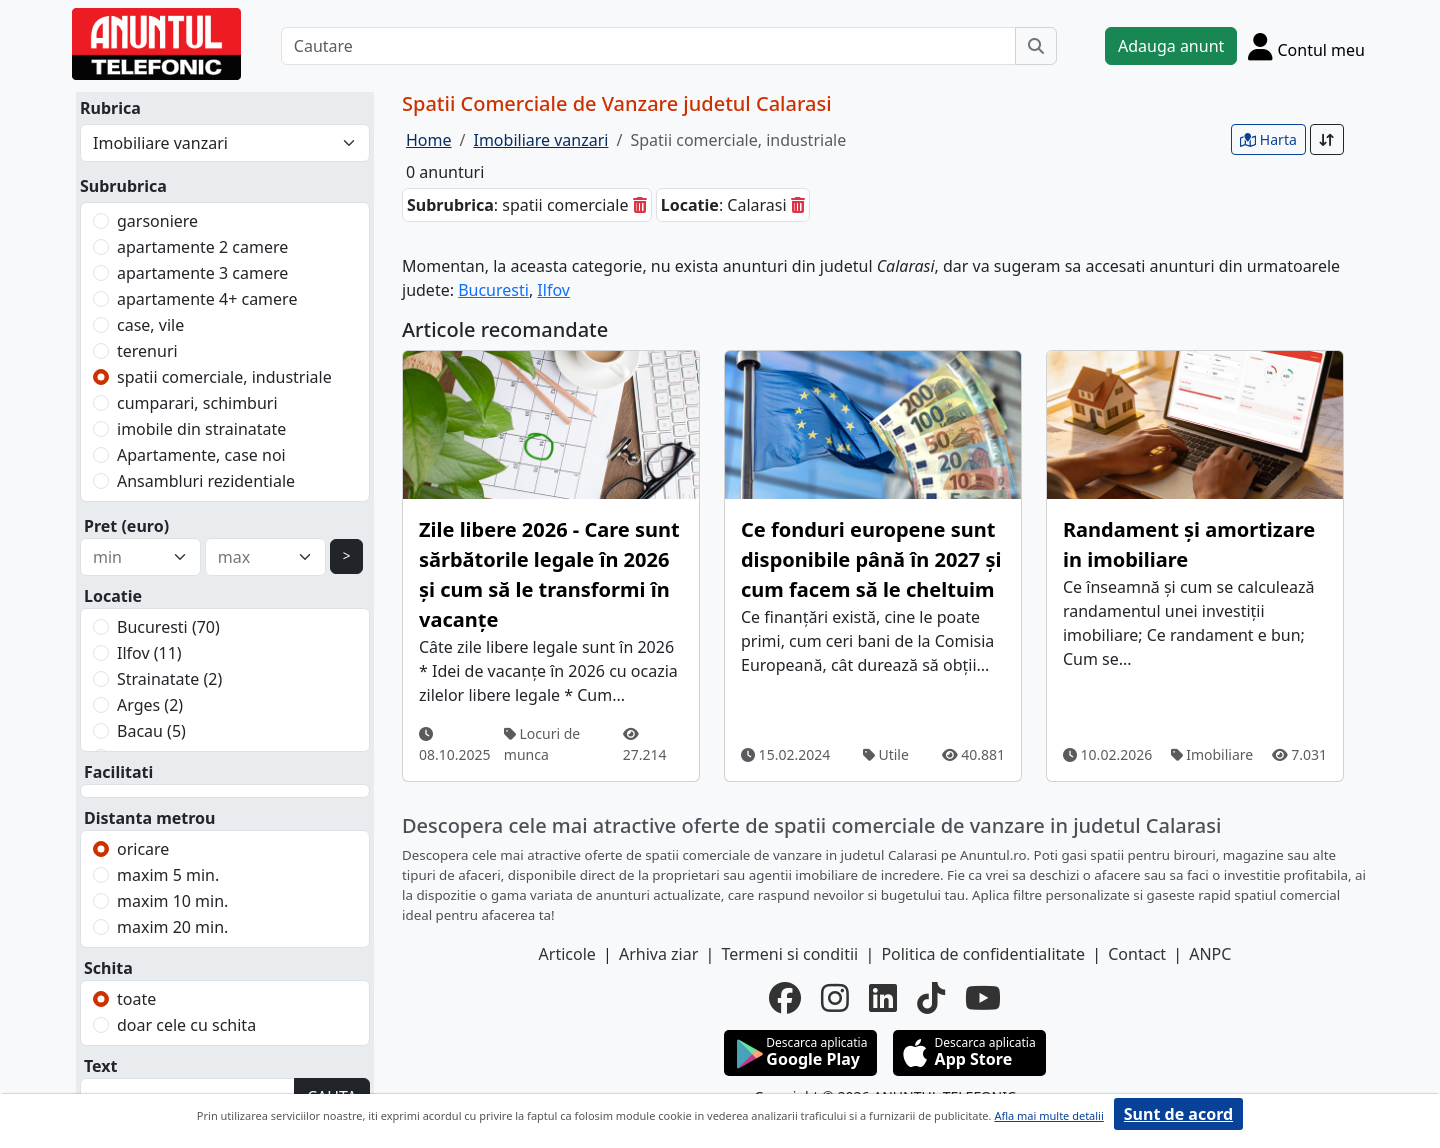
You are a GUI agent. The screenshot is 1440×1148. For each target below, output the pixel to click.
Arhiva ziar (658, 954)
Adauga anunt (1171, 46)
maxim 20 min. (172, 927)
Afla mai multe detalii (1048, 1115)
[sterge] (640, 205)
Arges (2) (150, 705)
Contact (1137, 954)
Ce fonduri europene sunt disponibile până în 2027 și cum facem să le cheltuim (871, 559)
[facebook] (785, 998)
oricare (143, 849)
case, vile (150, 325)
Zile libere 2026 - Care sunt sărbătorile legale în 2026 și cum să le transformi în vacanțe (549, 574)
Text (101, 1066)
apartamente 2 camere (202, 247)
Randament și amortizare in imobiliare (1189, 544)
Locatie (113, 596)
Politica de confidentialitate (983, 954)
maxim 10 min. (172, 901)
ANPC (1210, 954)
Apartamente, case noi (201, 455)
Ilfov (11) (149, 653)
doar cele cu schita (186, 1025)
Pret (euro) (126, 526)
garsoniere (157, 221)
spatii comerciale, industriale (224, 377)
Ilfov (553, 290)
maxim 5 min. (168, 875)
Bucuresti (493, 290)
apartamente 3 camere (202, 273)
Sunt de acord (1178, 1114)
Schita (108, 968)
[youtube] (983, 998)
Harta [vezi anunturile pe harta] (1268, 139)
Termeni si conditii (789, 954)
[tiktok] (931, 998)
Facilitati (118, 772)
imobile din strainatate (201, 429)
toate (136, 999)
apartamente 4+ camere (207, 299)
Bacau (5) (151, 731)
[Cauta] (1036, 46)
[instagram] (835, 998)
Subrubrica (123, 186)
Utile (886, 754)
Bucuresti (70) (168, 627)
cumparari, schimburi (197, 403)
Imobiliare (1212, 754)
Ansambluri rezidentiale (206, 481)
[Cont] (1306, 46)
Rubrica (110, 108)
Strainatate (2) (169, 679)
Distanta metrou (149, 818)
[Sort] (1327, 139)
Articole (567, 954)
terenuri (147, 351)
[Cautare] (648, 46)
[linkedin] (883, 998)
